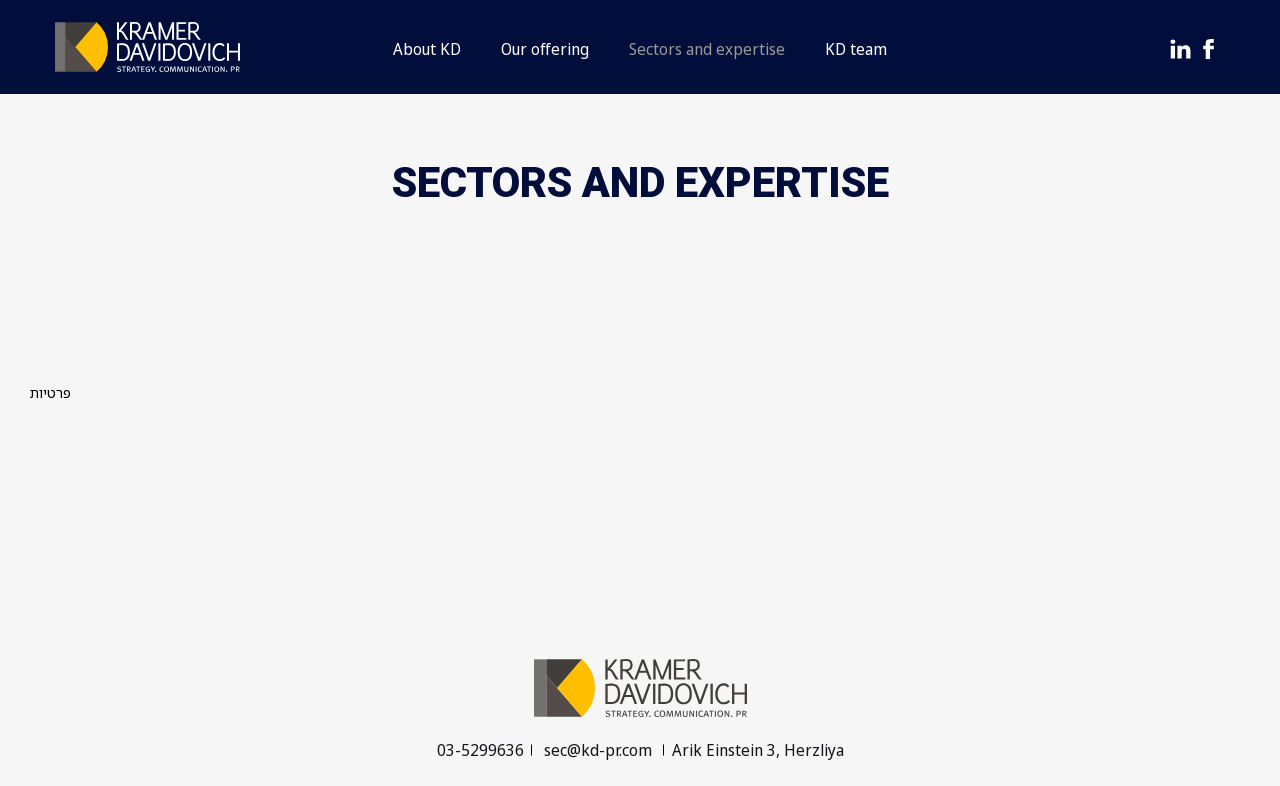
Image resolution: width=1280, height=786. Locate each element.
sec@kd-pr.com (600, 750)
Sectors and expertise (707, 49)
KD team (856, 49)
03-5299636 (480, 750)
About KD (427, 49)
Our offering (545, 49)
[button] (640, 47)
